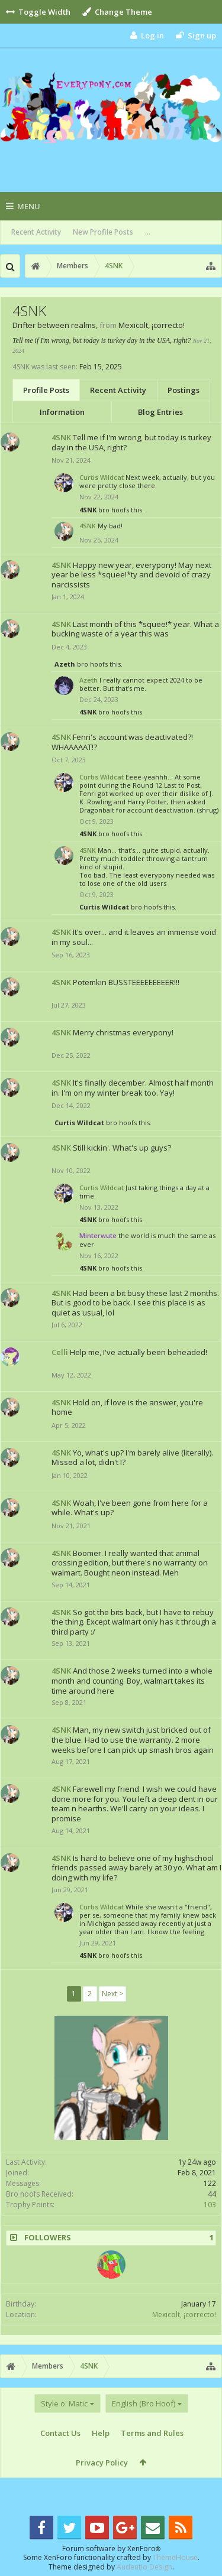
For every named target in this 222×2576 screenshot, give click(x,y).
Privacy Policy (102, 2462)
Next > (112, 1994)
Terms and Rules (152, 2433)
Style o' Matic (64, 2403)
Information (62, 412)
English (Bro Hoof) (143, 2403)
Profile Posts (46, 390)
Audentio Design (144, 2567)
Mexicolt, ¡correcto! (184, 2314)
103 (210, 2205)
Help (101, 2433)
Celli (60, 1352)
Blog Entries (160, 412)
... (147, 232)
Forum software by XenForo (111, 2548)
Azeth (64, 664)
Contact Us (60, 2433)
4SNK (61, 437)
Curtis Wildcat (101, 477)
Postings (184, 390)
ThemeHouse (175, 2557)
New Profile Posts (103, 232)
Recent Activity (36, 232)
